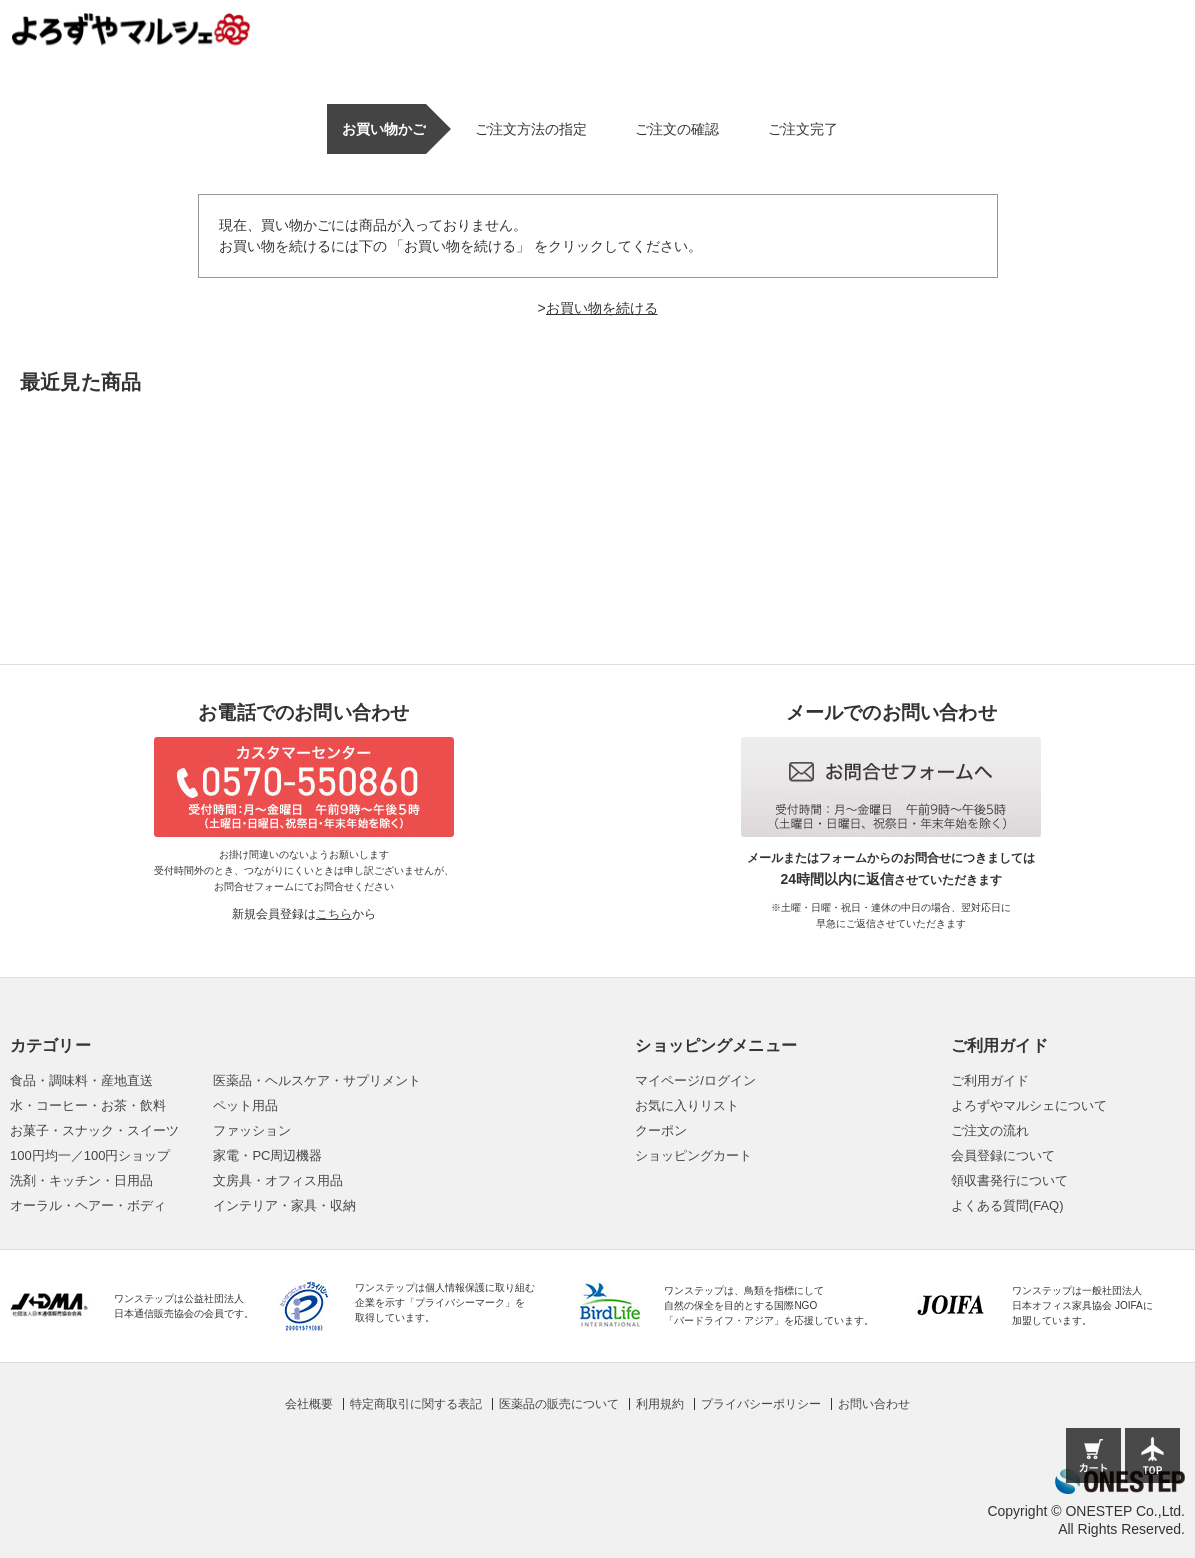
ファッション (252, 1130)
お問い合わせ (874, 1404)
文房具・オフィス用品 (278, 1180)
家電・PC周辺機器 (267, 1155)
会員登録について (1003, 1155)
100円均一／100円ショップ (90, 1155)
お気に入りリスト (687, 1105)
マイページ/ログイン (695, 1080)
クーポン (661, 1130)
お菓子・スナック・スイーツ (94, 1130)
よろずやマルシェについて (1029, 1105)
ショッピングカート (693, 1155)
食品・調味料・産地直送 (81, 1080)
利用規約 (660, 1404)
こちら (334, 914)
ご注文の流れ (990, 1130)
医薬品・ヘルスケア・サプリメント (317, 1080)
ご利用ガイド (990, 1080)
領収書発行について (1009, 1180)
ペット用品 (245, 1105)
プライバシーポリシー (761, 1404)
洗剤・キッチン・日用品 (81, 1180)
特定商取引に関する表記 (416, 1404)
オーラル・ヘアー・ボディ (88, 1205)
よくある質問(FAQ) (1007, 1205)
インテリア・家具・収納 (284, 1205)
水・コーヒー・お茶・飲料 (88, 1105)
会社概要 (309, 1404)
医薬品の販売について (559, 1404)
